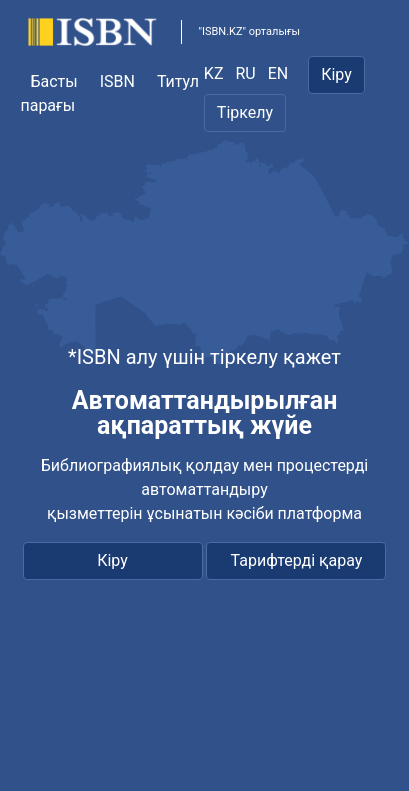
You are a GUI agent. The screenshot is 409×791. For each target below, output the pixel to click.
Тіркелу (245, 112)
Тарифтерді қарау (297, 560)
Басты (53, 81)
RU (245, 73)
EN (278, 73)
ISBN (117, 81)
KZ (214, 73)
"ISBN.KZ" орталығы (249, 31)
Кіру (336, 74)
